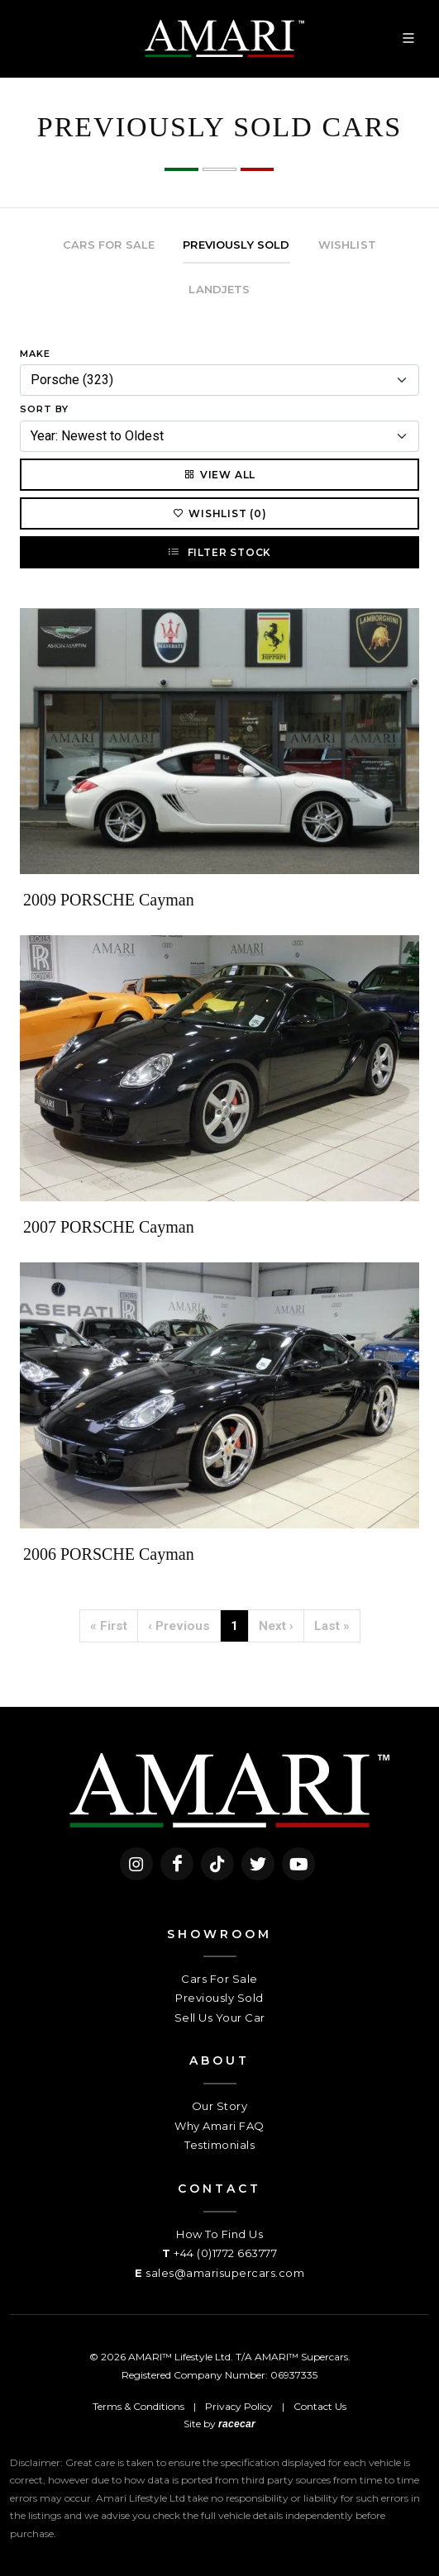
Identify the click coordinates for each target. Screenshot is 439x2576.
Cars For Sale (219, 1978)
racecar (236, 2424)
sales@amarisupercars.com (225, 2272)
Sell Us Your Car (219, 2017)
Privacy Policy (239, 2406)
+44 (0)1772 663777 (225, 2253)
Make (35, 353)
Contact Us (319, 2406)
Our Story (220, 2106)
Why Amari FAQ (219, 2125)
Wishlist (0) (219, 513)
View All (219, 474)
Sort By (44, 409)
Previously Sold (219, 1997)
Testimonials (219, 2144)
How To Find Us (219, 2234)
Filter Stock (219, 552)
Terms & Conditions (138, 2406)
